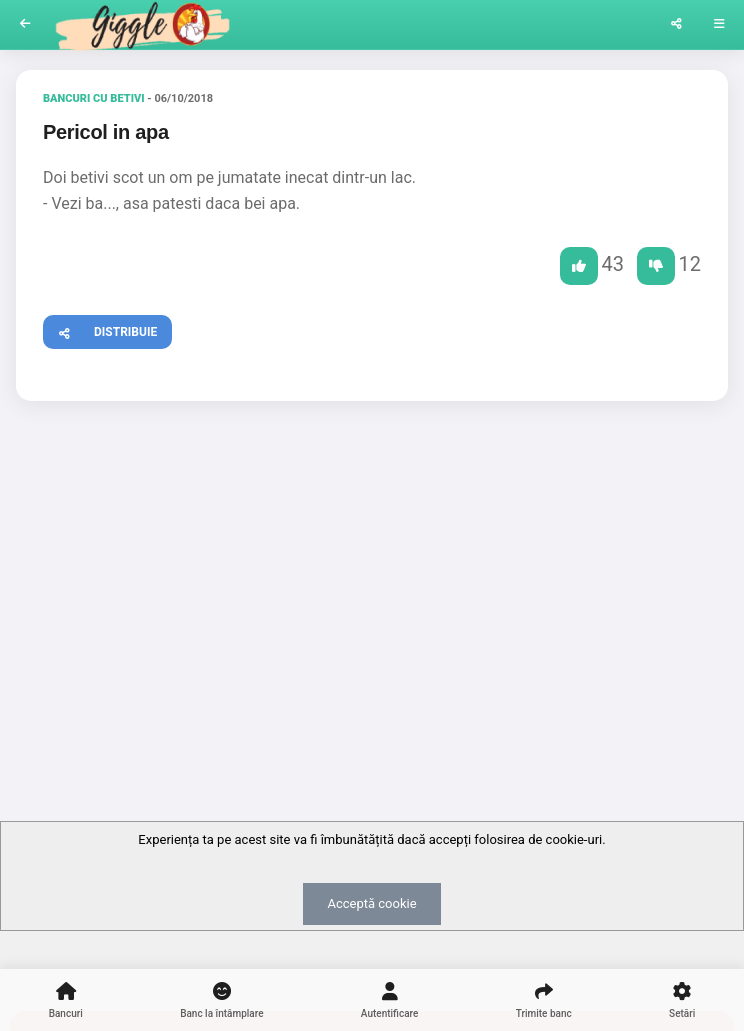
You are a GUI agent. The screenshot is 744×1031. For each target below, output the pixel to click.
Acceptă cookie (371, 903)
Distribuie (100, 329)
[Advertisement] (372, 571)
